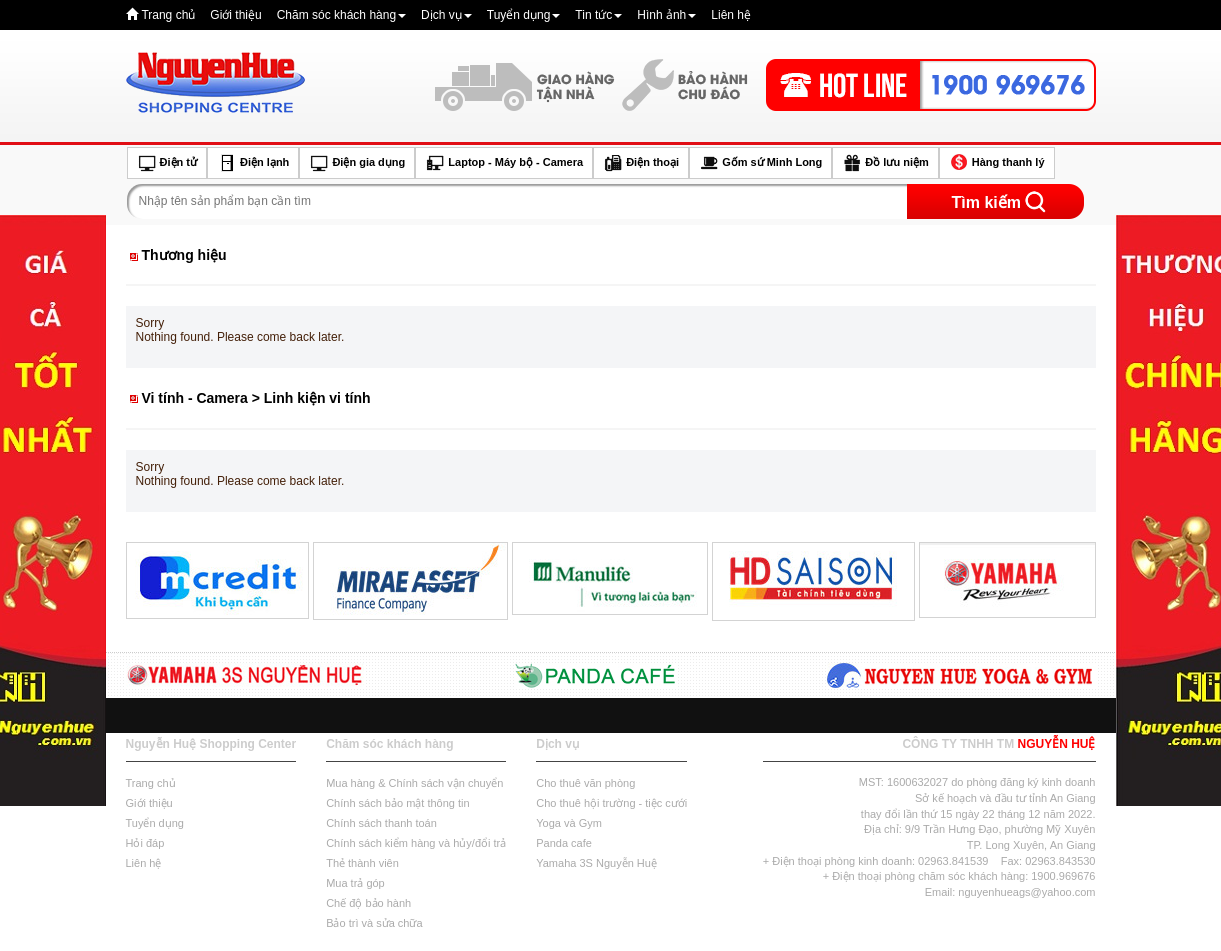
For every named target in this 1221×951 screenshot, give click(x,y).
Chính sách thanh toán (381, 823)
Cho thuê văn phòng (585, 783)
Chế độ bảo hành (368, 903)
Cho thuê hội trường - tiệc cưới (611, 803)
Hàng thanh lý (997, 163)
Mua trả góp (355, 883)
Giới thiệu (235, 15)
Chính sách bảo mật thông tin (397, 803)
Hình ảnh (666, 15)
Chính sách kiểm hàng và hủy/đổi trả (416, 843)
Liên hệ (731, 15)
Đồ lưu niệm (885, 163)
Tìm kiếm (986, 202)
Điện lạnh (253, 163)
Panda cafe (564, 843)
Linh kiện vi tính (317, 398)
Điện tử (167, 163)
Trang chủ (168, 15)
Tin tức (598, 15)
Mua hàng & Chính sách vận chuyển (414, 783)
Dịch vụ (446, 15)
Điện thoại (641, 163)
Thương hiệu (184, 255)
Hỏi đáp (145, 843)
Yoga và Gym (569, 823)
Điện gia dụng (357, 163)
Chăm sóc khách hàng (341, 15)
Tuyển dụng (524, 15)
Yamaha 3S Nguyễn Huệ (596, 863)
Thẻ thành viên (362, 863)
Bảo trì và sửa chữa (374, 923)
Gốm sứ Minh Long (760, 163)
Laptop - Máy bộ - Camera (504, 163)
